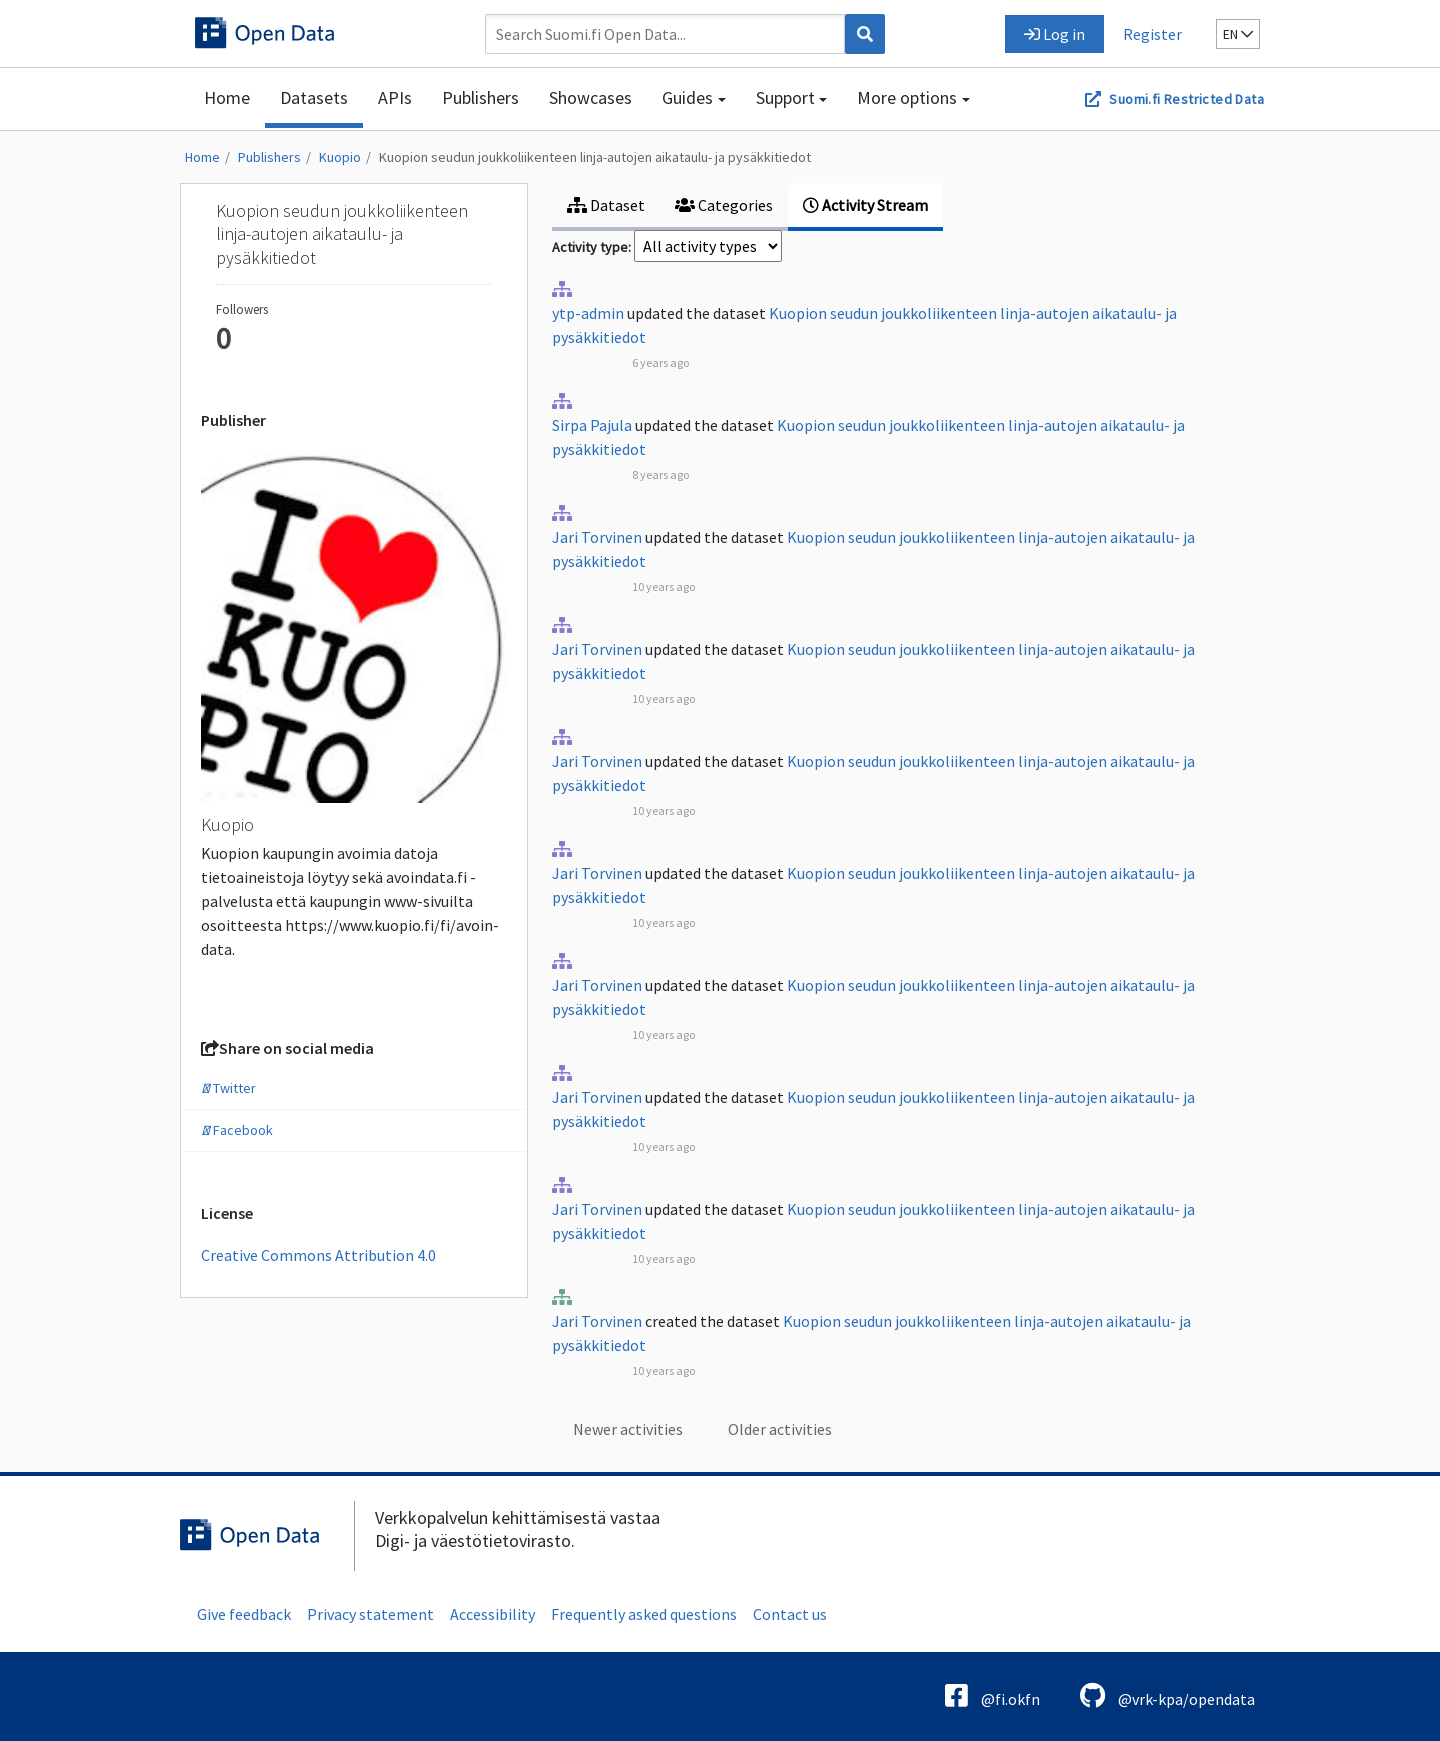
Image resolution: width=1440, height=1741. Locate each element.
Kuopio (340, 157)
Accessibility (492, 1614)
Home (227, 97)
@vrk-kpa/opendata (1167, 1695)
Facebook (237, 1130)
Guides (687, 97)
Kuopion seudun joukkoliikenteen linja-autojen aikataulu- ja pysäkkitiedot (595, 157)
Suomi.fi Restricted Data (1186, 99)
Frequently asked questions (644, 1614)
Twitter (228, 1088)
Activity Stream (865, 205)
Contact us (790, 1614)
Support (785, 97)
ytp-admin (588, 313)
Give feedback (244, 1614)
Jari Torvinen (597, 537)
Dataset (606, 205)
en (1238, 34)
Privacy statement (370, 1614)
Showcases (590, 97)
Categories (724, 205)
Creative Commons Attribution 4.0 (318, 1255)
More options (907, 97)
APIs (395, 97)
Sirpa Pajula (592, 425)
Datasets (314, 97)
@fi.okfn (992, 1695)
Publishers (480, 97)
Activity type (590, 247)
